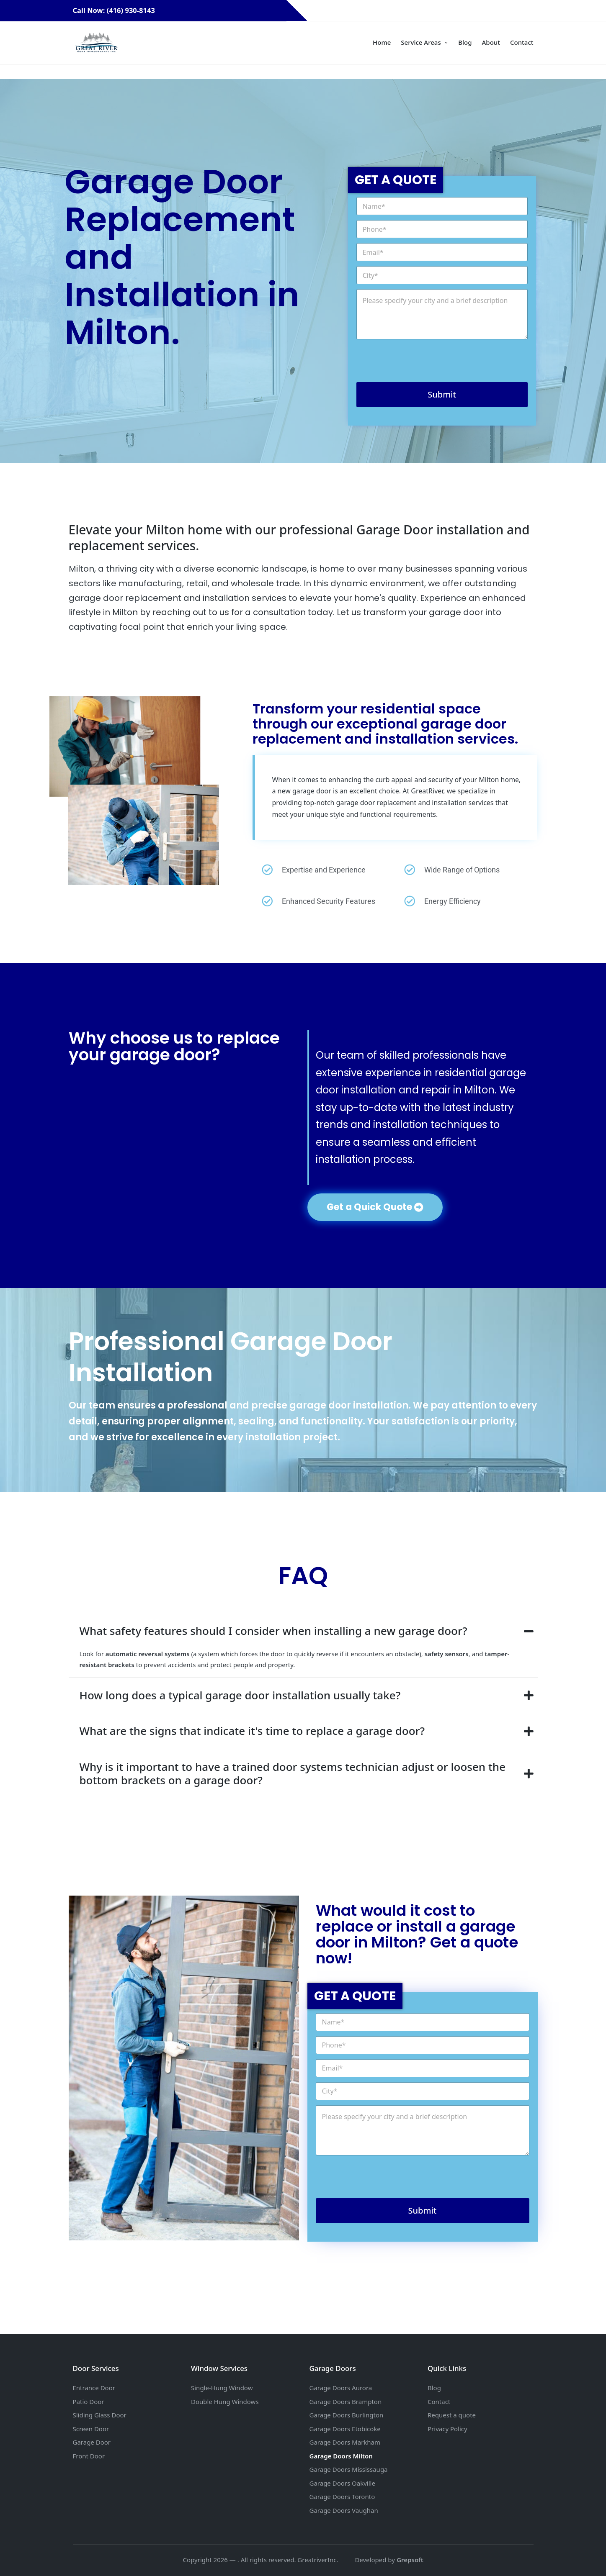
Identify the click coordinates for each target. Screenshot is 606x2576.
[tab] (303, 1631)
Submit (442, 394)
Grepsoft (410, 2559)
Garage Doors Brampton (345, 2401)
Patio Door (88, 2401)
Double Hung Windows (225, 2401)
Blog (434, 2388)
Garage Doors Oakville (342, 2483)
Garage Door (92, 2442)
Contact (439, 2401)
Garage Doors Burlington (346, 2415)
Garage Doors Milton (341, 2456)
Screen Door (91, 2429)
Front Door (89, 2456)
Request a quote (452, 2415)
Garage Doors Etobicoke (345, 2429)
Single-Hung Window (222, 2388)
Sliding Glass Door (99, 2415)
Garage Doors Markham (345, 2442)
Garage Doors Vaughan (343, 2510)
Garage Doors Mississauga (348, 2469)
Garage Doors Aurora (340, 2388)
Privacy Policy (447, 2429)
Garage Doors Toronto (342, 2496)
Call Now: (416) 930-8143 (128, 10)
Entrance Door (94, 2388)
